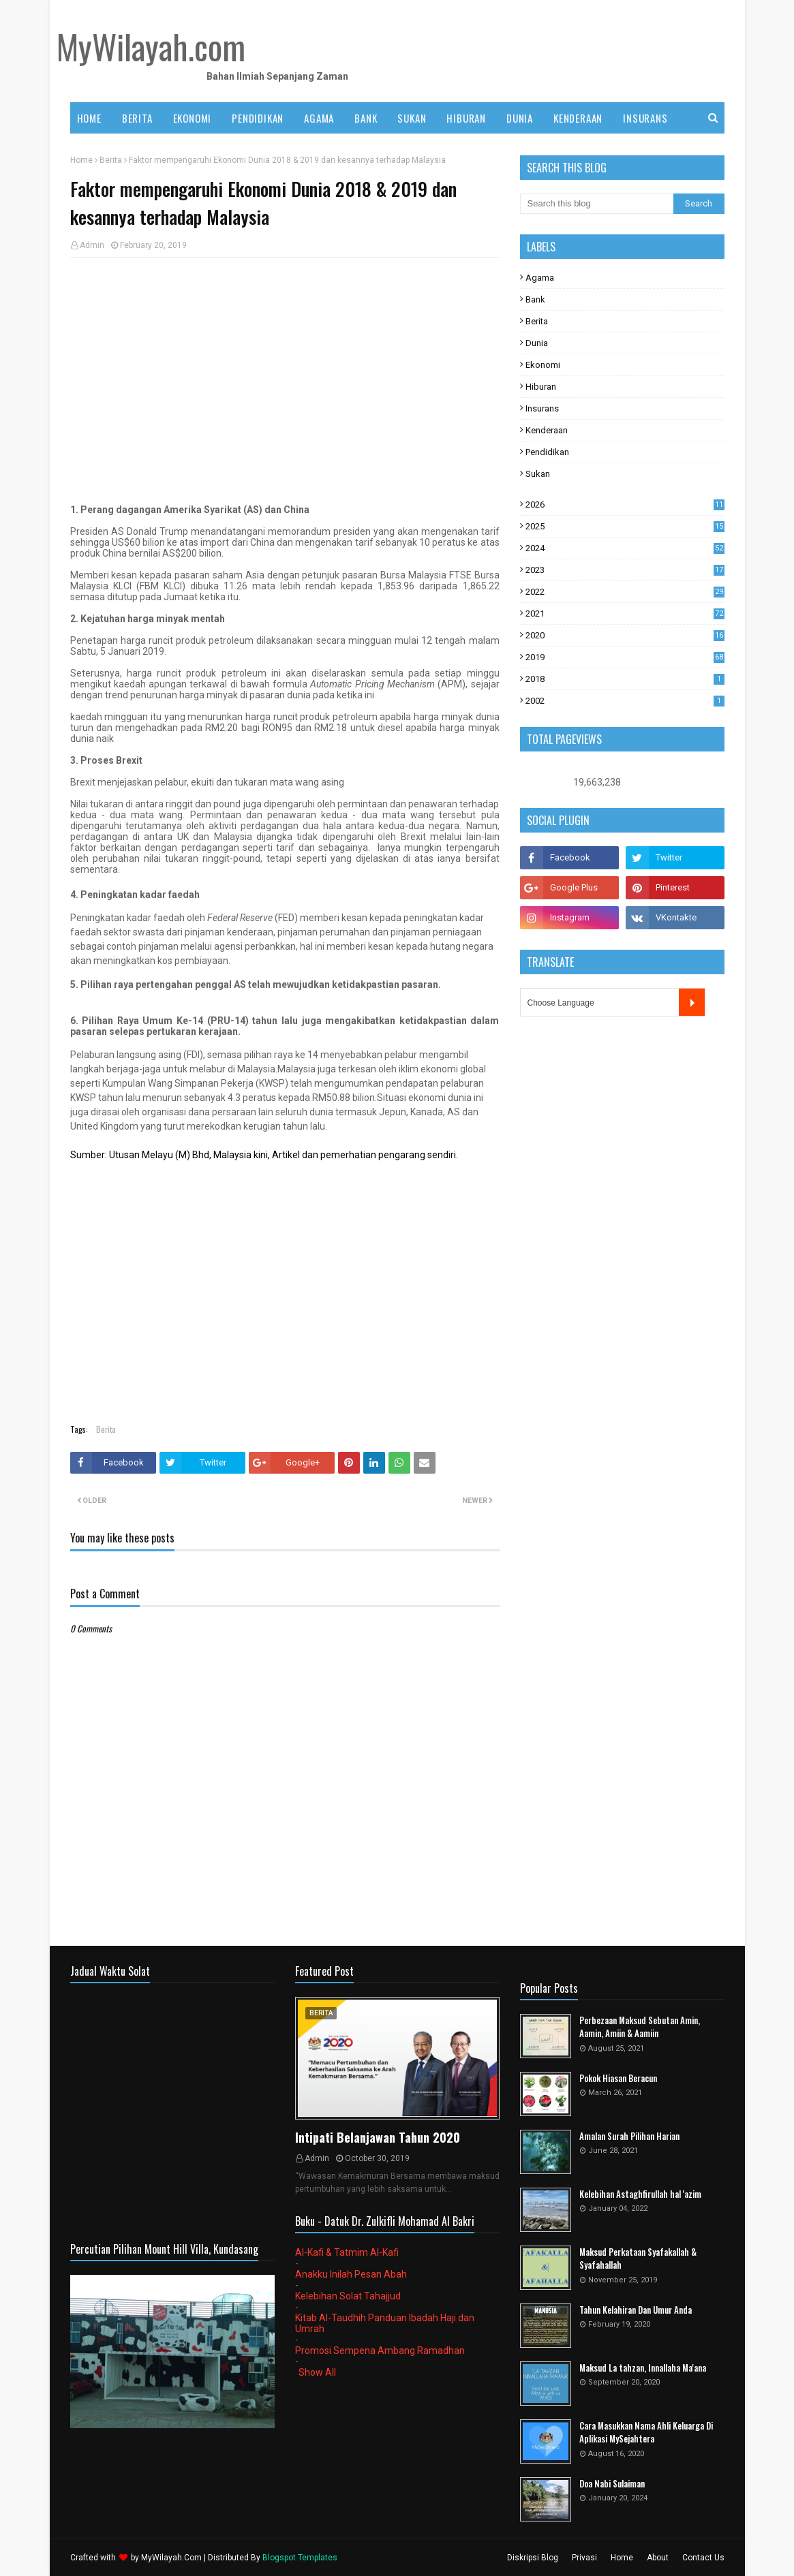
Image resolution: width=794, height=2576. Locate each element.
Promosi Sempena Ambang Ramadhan (380, 2350)
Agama (539, 278)
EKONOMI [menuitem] (192, 117)
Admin (92, 245)
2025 (624, 526)
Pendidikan (547, 452)
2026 (624, 504)
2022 (624, 592)
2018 (624, 679)
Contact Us (703, 2557)
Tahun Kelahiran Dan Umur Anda (635, 2309)
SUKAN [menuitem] (411, 117)
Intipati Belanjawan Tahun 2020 (377, 2137)
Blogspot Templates (299, 2557)
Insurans (542, 408)
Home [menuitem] (89, 117)
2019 (624, 657)
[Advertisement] (285, 366)
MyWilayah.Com (171, 2557)
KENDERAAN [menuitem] (577, 117)
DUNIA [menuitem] (519, 117)
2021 (624, 613)
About (658, 2557)
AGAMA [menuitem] (319, 117)
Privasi (584, 2557)
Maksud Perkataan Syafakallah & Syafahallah (638, 2259)
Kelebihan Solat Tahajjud (348, 2296)
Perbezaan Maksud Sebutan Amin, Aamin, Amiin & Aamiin (639, 2027)
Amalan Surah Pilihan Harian (629, 2136)
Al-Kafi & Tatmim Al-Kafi (347, 2252)
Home (81, 160)
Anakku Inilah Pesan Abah (351, 2274)
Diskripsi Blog (532, 2557)
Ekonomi (542, 365)
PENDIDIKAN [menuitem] (258, 117)
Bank (535, 299)
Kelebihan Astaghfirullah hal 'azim (640, 2194)
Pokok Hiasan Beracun (618, 2078)
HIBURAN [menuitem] (466, 117)
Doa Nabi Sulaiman (612, 2483)
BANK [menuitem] (365, 117)
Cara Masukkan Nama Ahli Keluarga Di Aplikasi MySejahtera (646, 2432)
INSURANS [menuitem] (645, 117)
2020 (624, 635)
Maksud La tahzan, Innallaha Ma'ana (642, 2367)
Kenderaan (546, 430)
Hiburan (540, 387)
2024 (624, 548)
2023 (624, 570)
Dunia (536, 343)
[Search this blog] (596, 203)
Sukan (537, 474)
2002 (624, 701)
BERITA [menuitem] (137, 117)
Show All (317, 2372)
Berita (111, 160)
